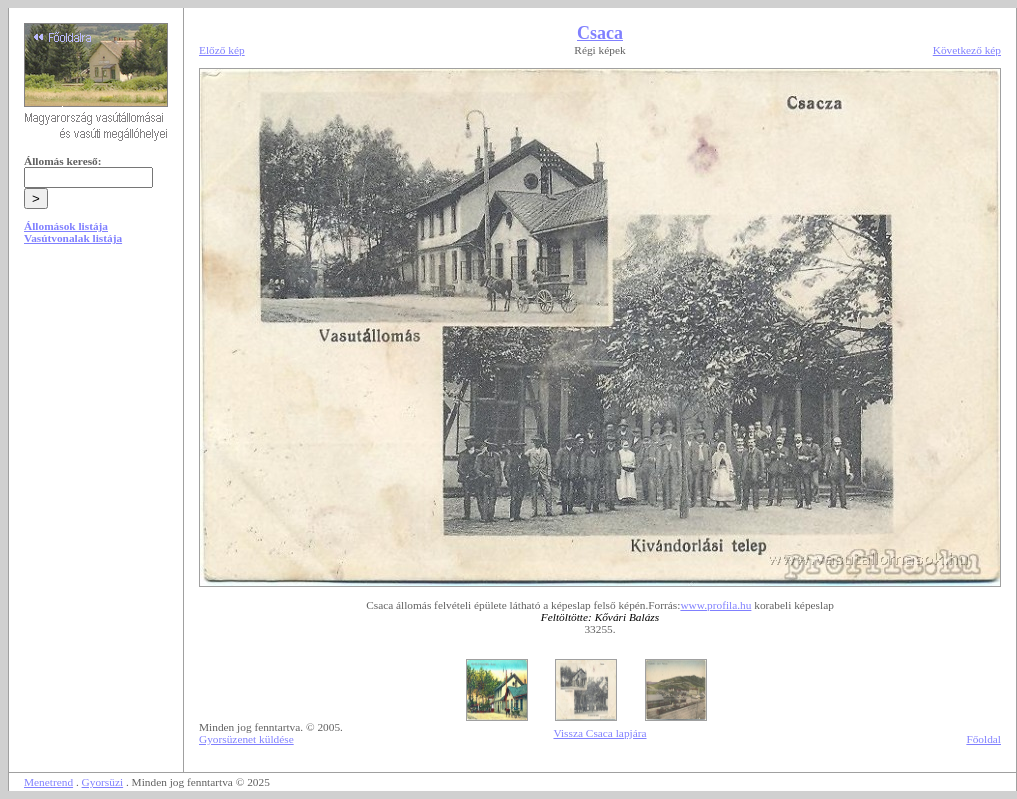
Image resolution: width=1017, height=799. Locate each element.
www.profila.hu (715, 605)
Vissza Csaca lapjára (599, 733)
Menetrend (48, 782)
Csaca (600, 33)
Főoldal (983, 739)
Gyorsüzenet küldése (246, 739)
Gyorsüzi (103, 782)
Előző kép (222, 50)
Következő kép (967, 50)
